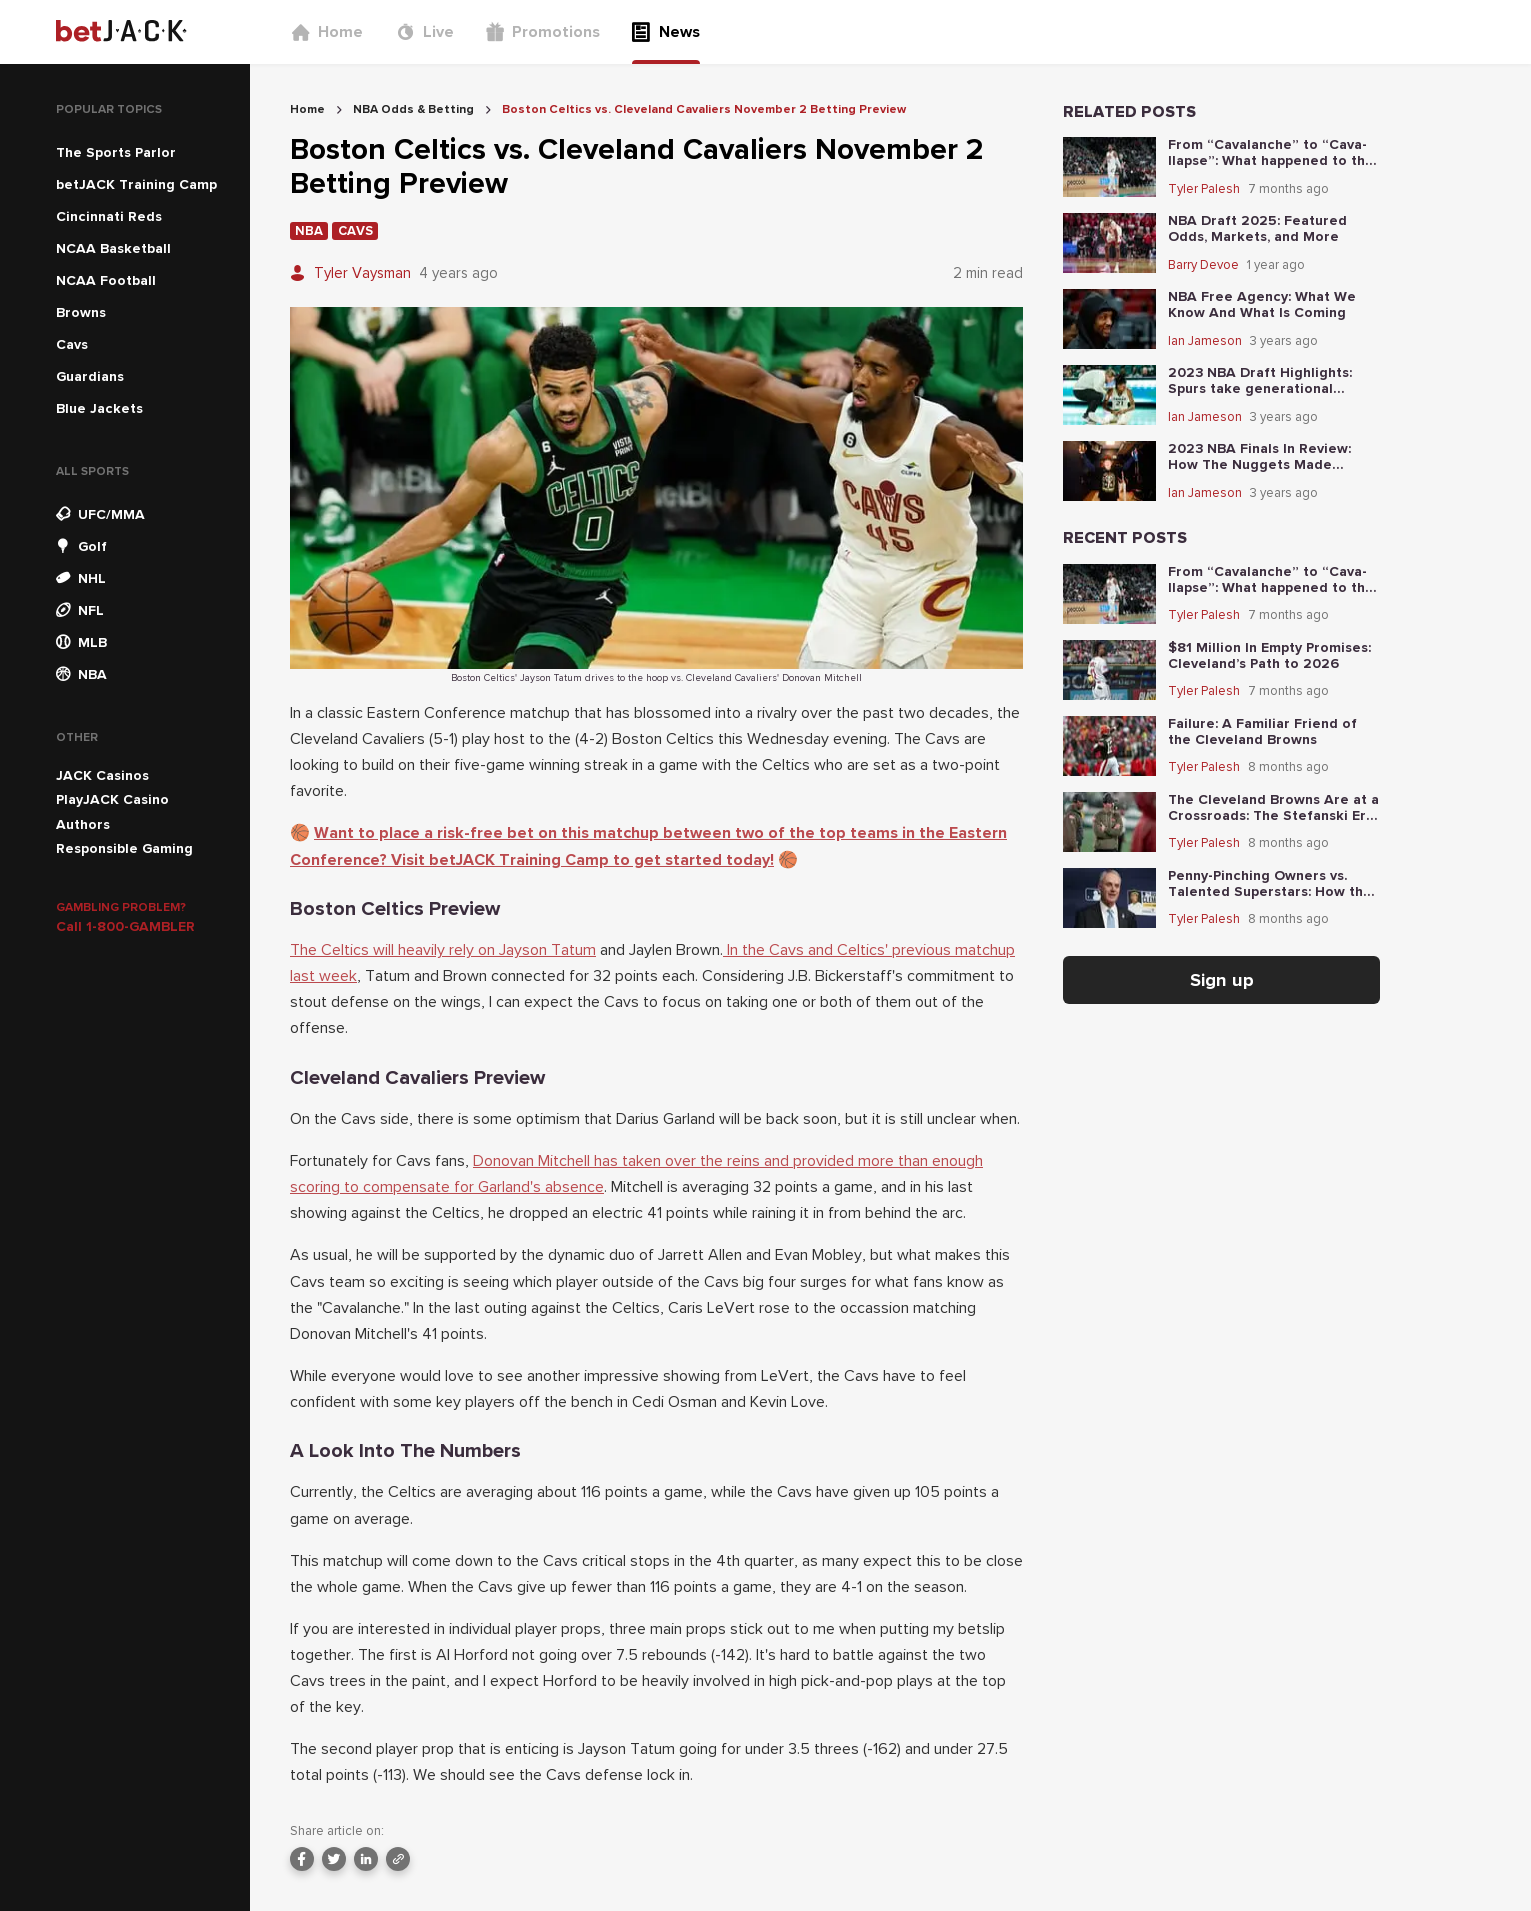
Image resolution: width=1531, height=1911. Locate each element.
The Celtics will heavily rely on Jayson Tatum (443, 950)
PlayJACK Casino (112, 799)
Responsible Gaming (124, 848)
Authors (83, 824)
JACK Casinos (102, 775)
